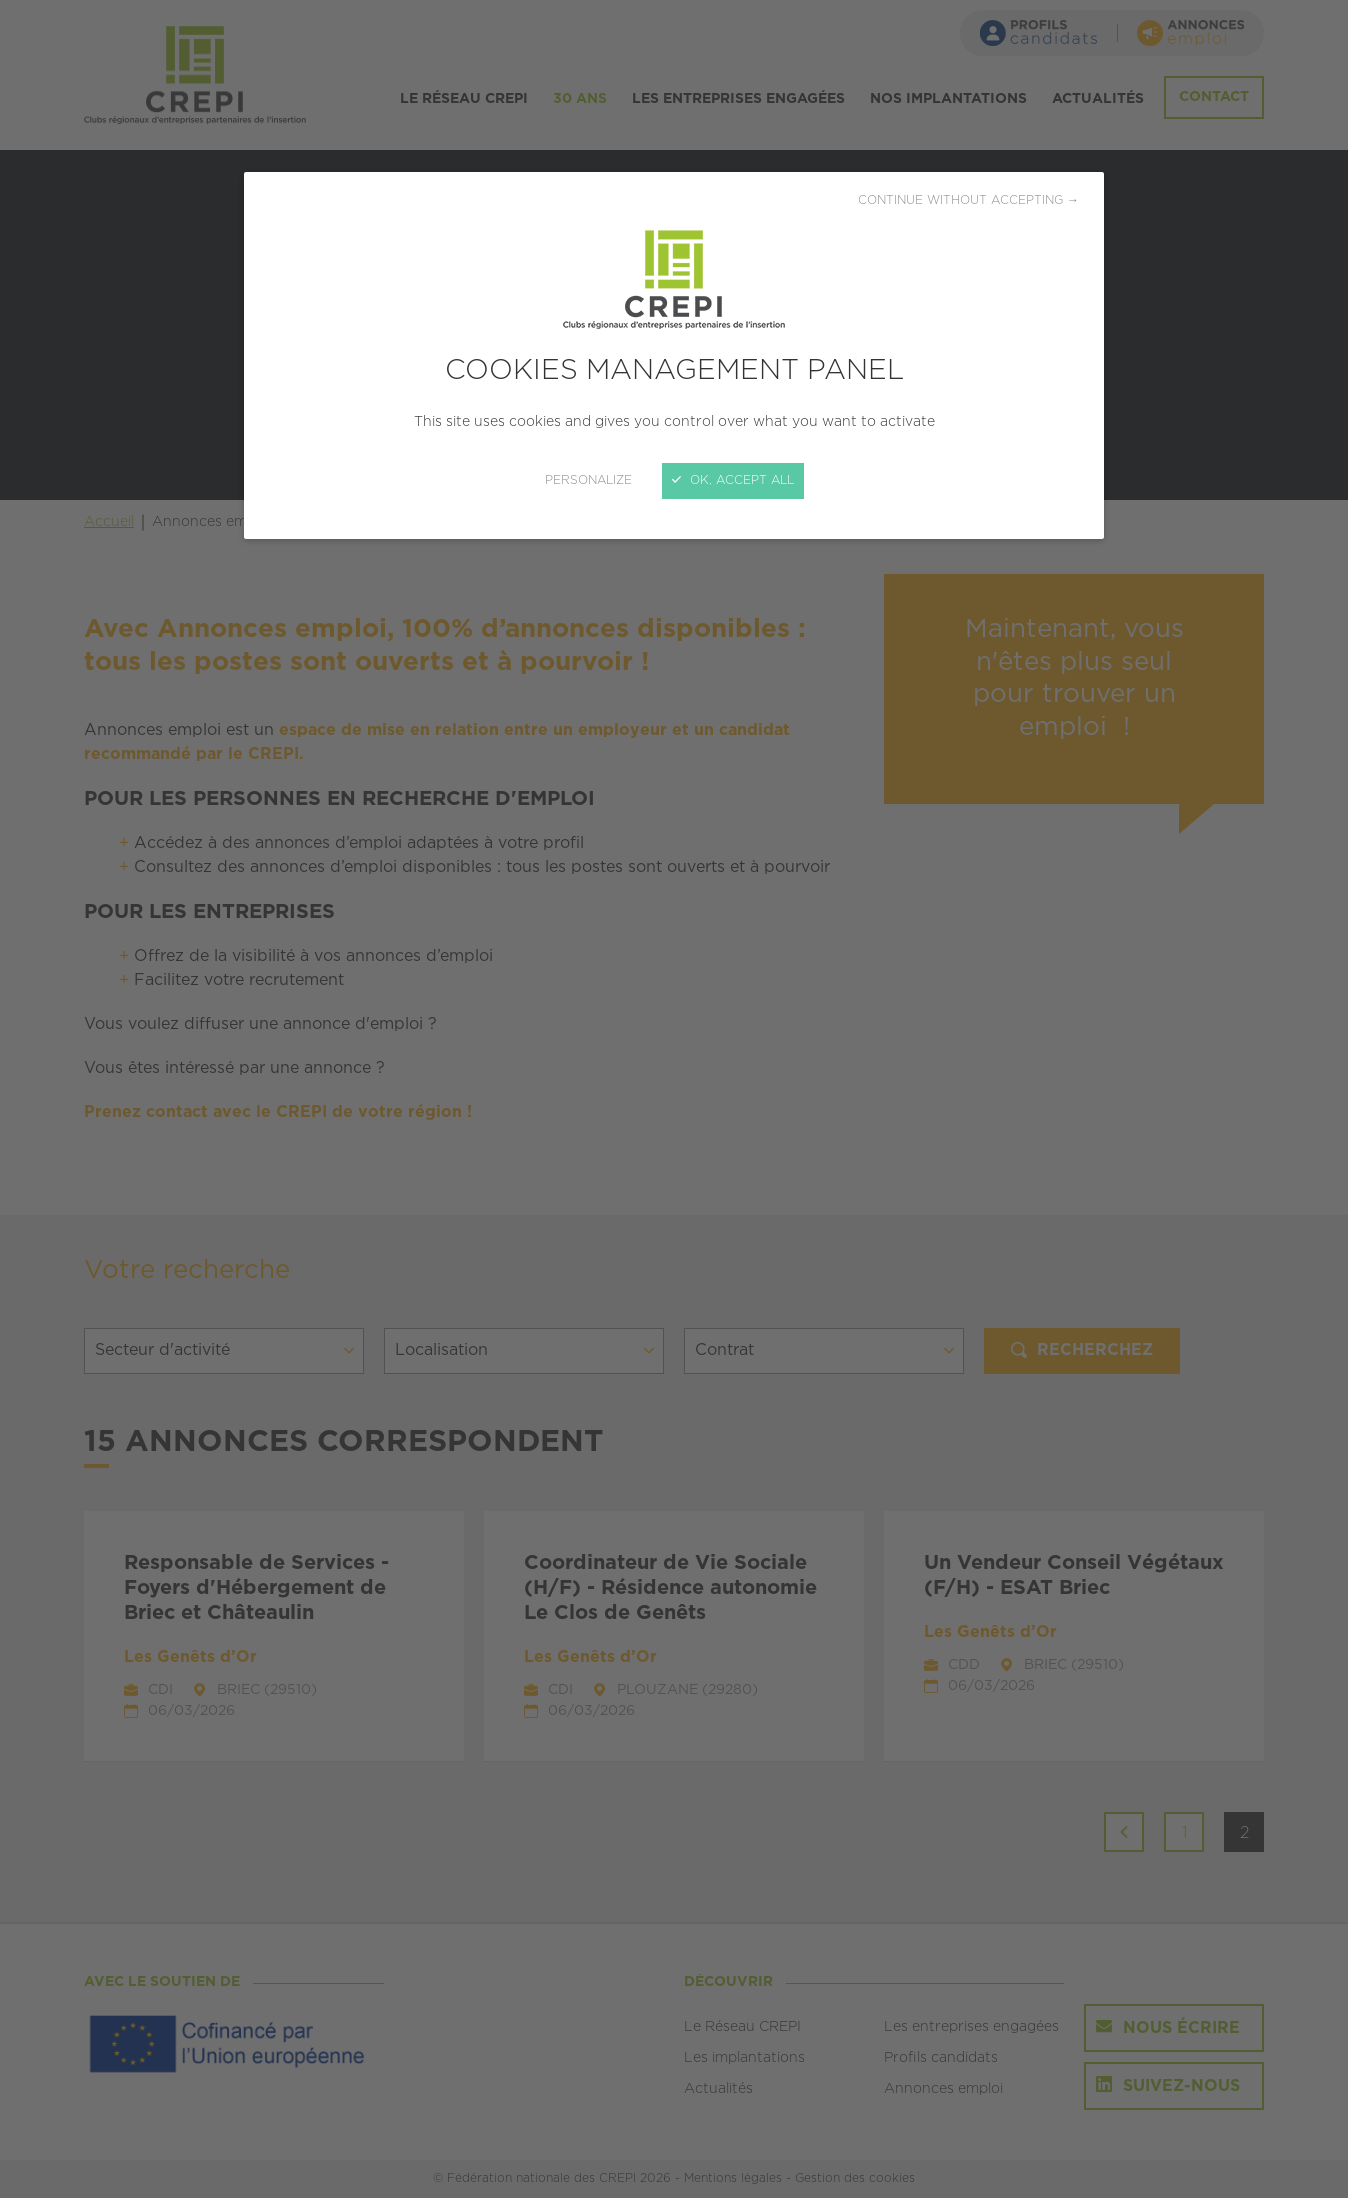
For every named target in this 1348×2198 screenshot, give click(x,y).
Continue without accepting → (968, 200)
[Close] (674, 1099)
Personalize (588, 480)
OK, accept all (733, 480)
